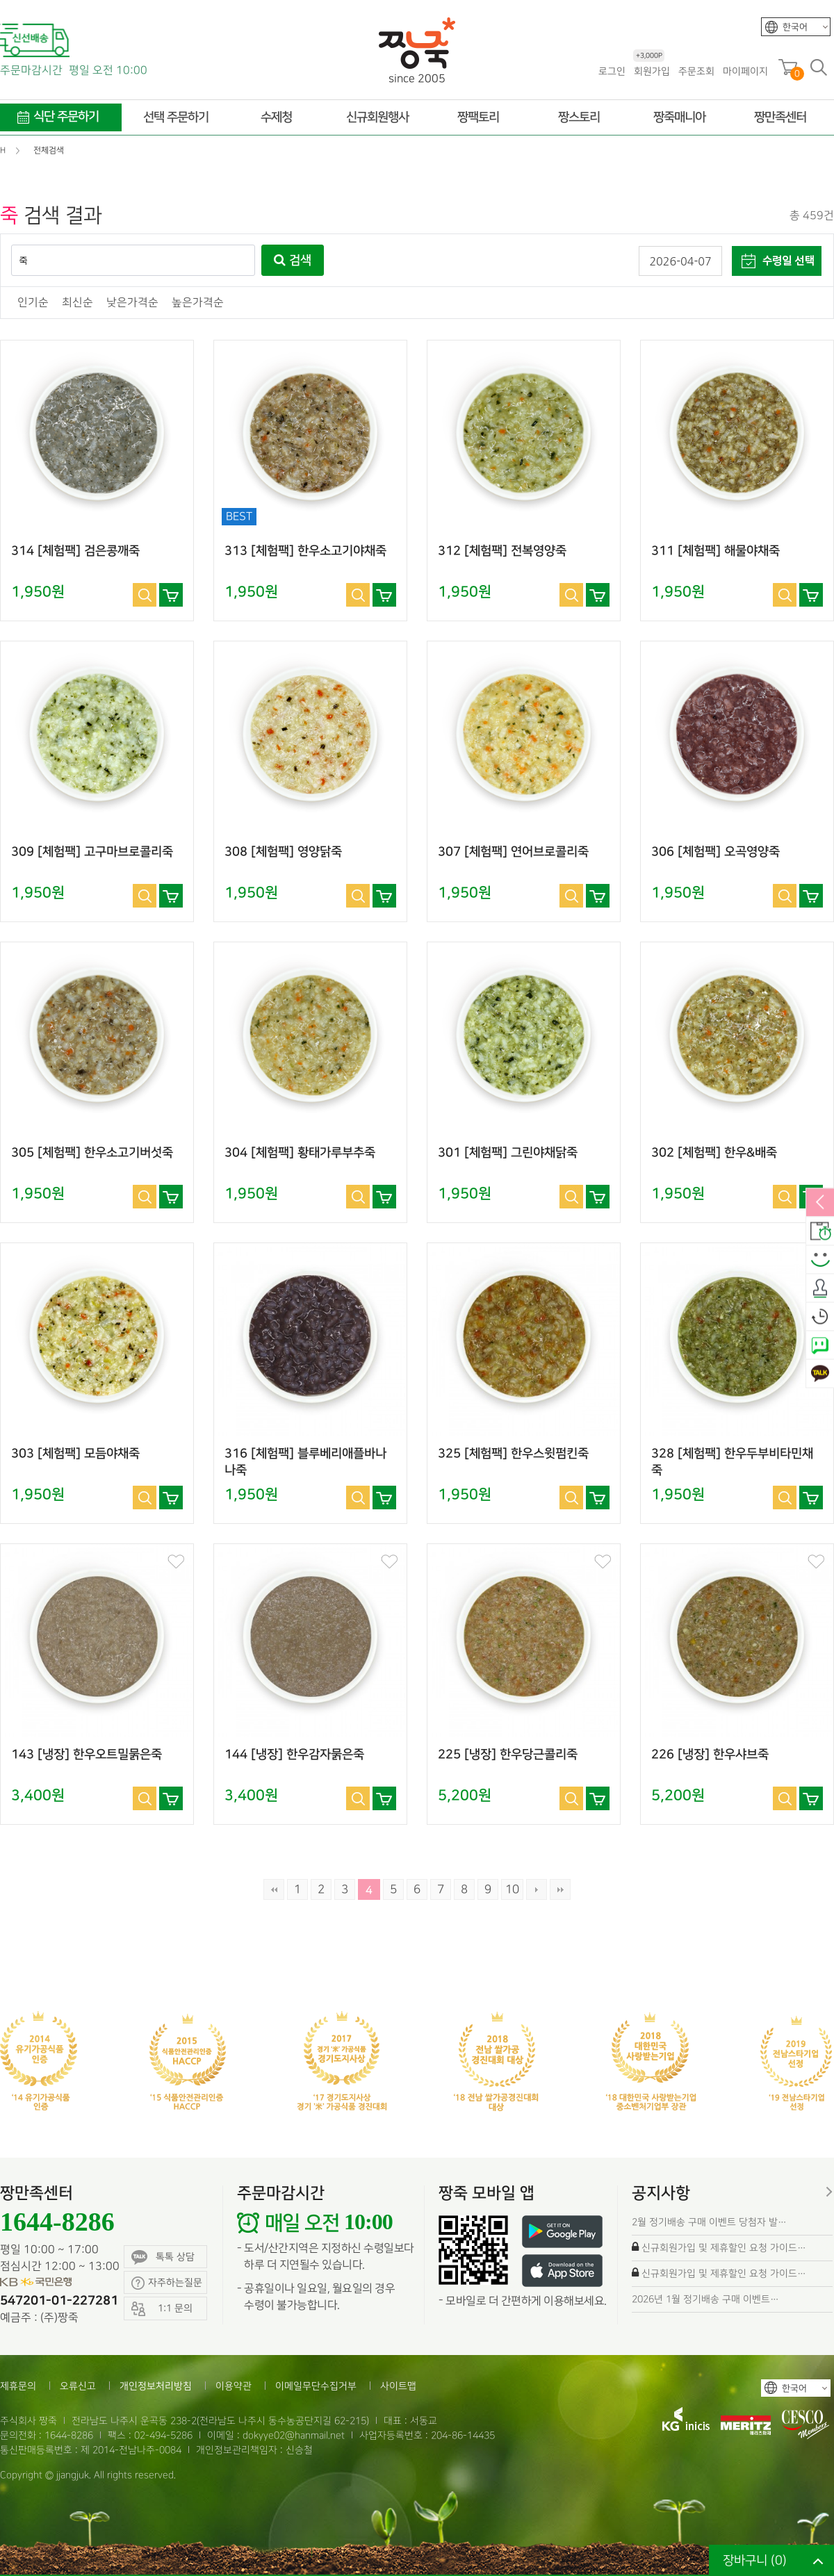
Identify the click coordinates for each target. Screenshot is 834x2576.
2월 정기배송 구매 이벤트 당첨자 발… (709, 2222)
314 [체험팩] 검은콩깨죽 (75, 551)
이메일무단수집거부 (316, 2386)
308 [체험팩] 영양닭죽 (283, 852)
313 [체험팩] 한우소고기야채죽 (305, 551)
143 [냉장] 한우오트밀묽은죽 (86, 1755)
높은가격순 (198, 302)
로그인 (612, 71)
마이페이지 (745, 71)
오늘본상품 (820, 1316)
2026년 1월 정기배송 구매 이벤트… (705, 2299)
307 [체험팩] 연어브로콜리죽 (513, 852)
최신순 (77, 302)
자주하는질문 (166, 2283)
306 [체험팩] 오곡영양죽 (715, 852)
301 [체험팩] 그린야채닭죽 (508, 1153)
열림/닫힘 (820, 1202)
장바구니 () (755, 2560)
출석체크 (820, 1288)
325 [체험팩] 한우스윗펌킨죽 (513, 1454)
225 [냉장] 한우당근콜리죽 (508, 1755)
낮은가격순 (132, 302)
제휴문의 (18, 2386)
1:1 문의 (162, 2309)
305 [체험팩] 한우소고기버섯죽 (92, 1153)
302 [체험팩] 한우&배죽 (714, 1153)
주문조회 (696, 71)
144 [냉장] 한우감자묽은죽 (294, 1755)
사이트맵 (398, 2386)
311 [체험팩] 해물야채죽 (715, 551)
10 (512, 1889)
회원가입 (651, 70)
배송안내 (820, 1231)
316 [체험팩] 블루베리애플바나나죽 (305, 1462)
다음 (536, 1889)
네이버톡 (820, 1345)
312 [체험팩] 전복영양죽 (502, 551)
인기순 (33, 302)
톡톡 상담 (163, 2257)
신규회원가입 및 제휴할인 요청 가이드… (723, 2247)
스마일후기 (820, 1259)
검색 (292, 261)
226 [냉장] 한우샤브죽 (710, 1755)
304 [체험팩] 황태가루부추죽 (299, 1153)
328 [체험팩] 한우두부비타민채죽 (732, 1462)
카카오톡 (820, 1373)
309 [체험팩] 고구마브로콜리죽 (92, 852)
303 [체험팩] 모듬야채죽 (75, 1454)
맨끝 (560, 1889)
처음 (273, 1889)
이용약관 (233, 2386)
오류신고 (78, 2386)
